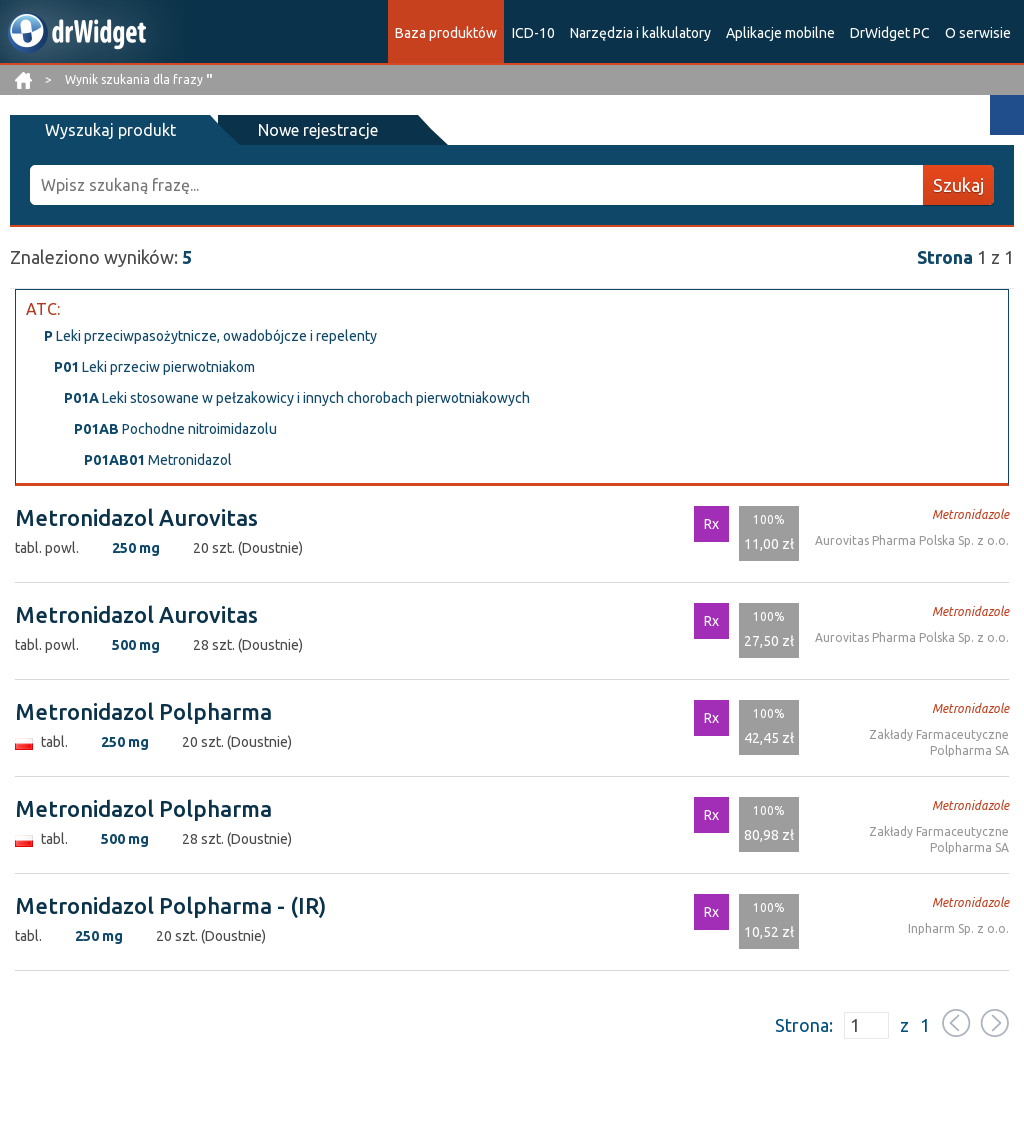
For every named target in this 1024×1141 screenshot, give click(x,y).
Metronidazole (970, 514)
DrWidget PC (890, 33)
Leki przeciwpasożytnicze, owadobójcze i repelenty (210, 336)
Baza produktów (446, 33)
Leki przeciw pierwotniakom (154, 367)
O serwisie (978, 33)
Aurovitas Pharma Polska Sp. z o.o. (912, 540)
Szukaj (958, 185)
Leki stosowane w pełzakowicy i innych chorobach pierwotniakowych (297, 398)
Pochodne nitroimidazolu (175, 429)
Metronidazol (158, 460)
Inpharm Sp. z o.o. (958, 928)
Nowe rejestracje (318, 130)
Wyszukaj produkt (110, 130)
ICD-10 (533, 33)
